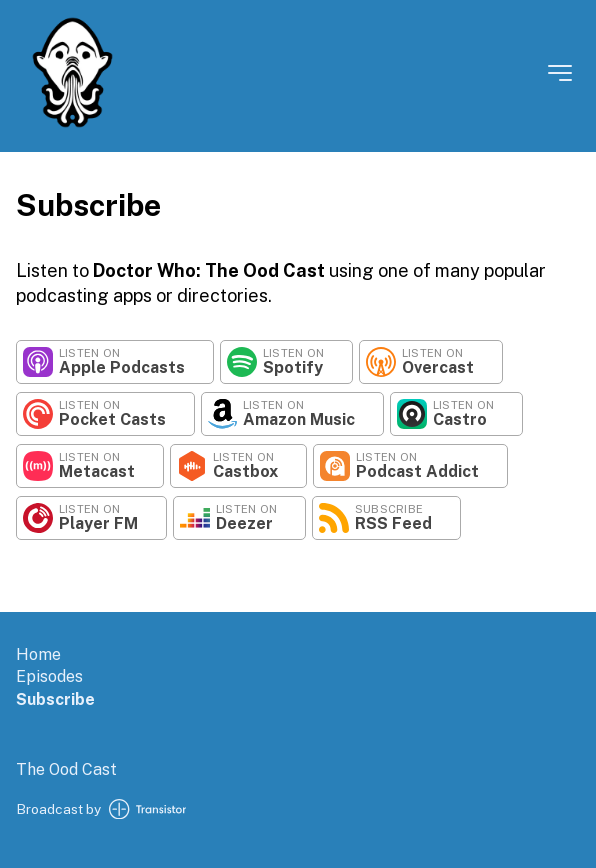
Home (38, 654)
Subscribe (55, 699)
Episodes (49, 676)
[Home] (72, 123)
